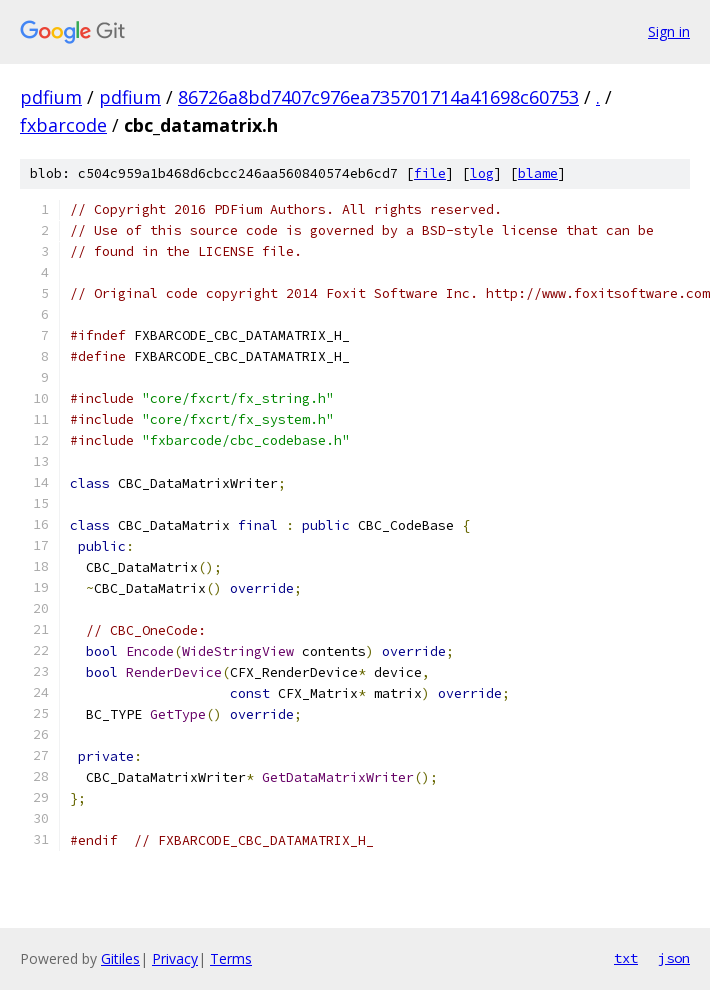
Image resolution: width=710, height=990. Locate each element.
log (482, 173)
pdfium (51, 97)
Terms (231, 958)
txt (626, 958)
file (430, 173)
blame (538, 173)
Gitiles (120, 958)
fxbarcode (63, 125)
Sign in (669, 31)
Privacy (175, 958)
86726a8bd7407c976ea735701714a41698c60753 (378, 97)
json (674, 958)
